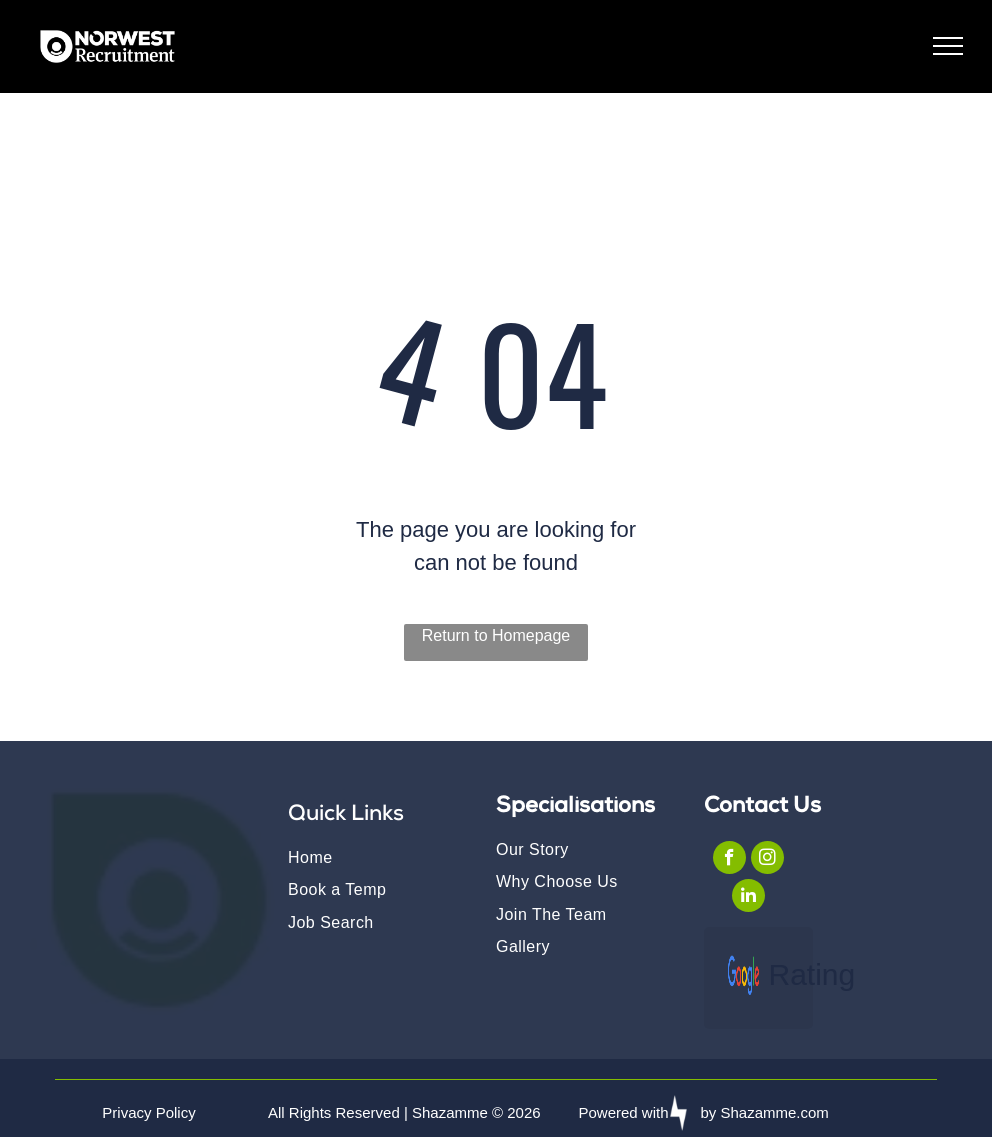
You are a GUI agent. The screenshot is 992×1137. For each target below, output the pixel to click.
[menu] (948, 46)
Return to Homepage (496, 635)
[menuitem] (376, 857)
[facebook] (729, 860)
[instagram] (767, 860)
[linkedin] (748, 898)
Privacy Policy (148, 1112)
